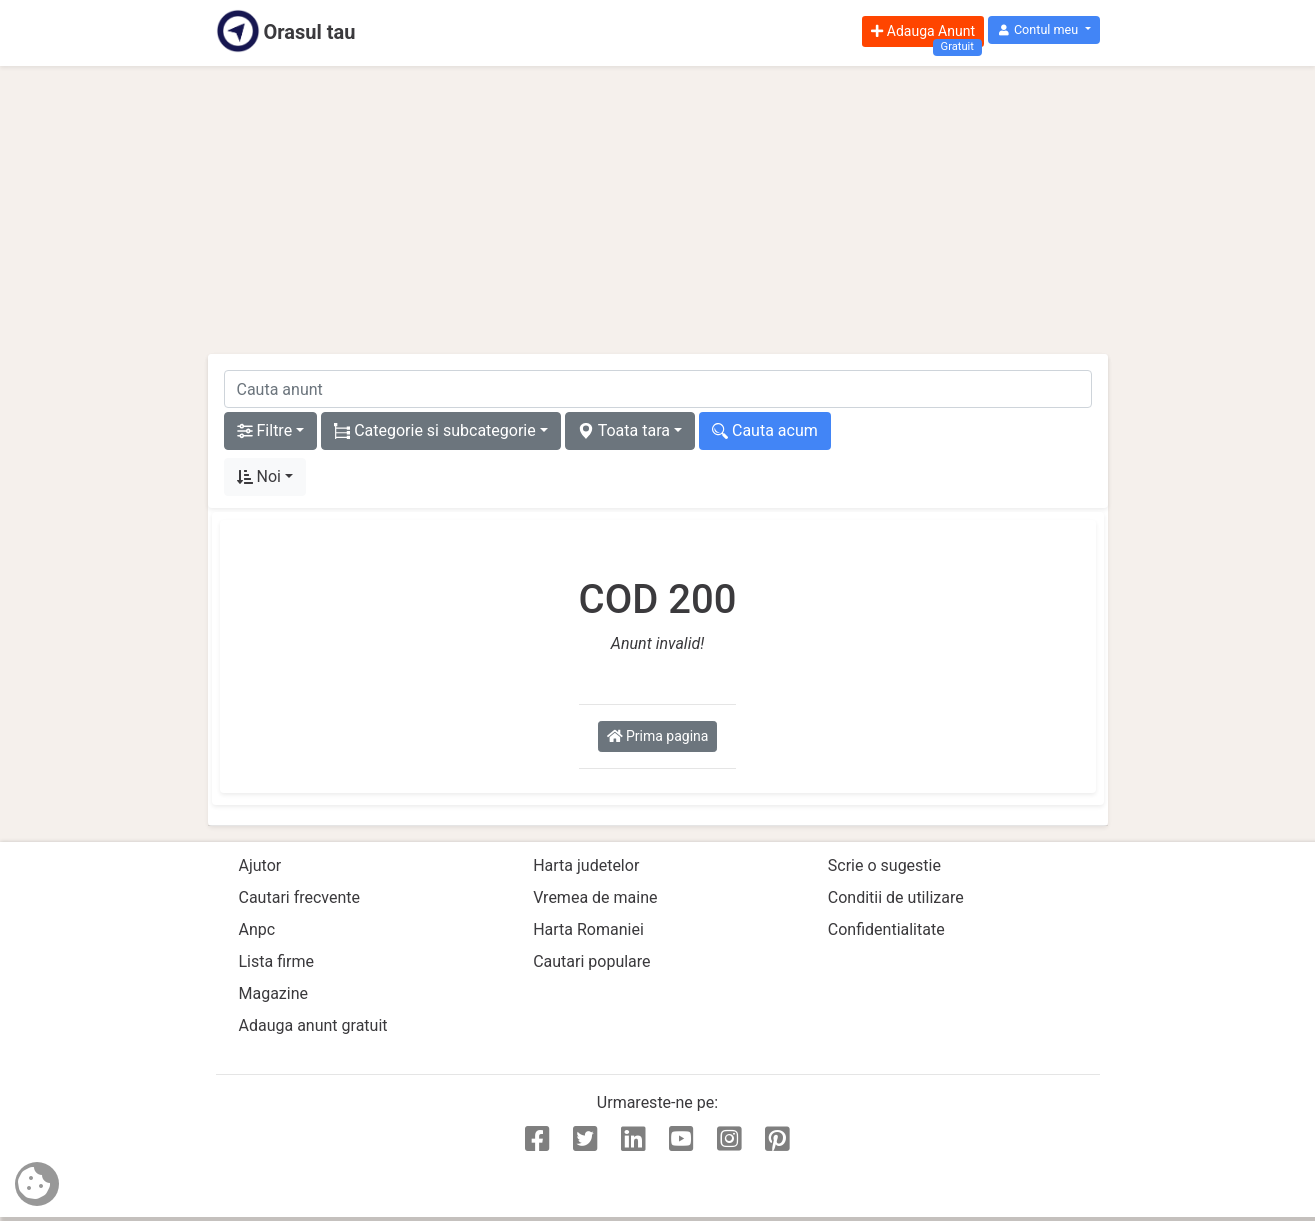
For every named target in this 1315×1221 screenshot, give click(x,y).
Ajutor (260, 865)
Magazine (274, 993)
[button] (1043, 30)
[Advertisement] (658, 210)
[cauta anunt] (658, 389)
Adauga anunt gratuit (313, 1025)
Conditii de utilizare (896, 897)
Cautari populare (591, 961)
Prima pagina (658, 736)
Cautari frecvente (300, 897)
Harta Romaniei (588, 929)
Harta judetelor (586, 865)
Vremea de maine (595, 897)
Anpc (257, 929)
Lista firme (276, 961)
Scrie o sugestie (884, 865)
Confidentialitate (886, 929)
